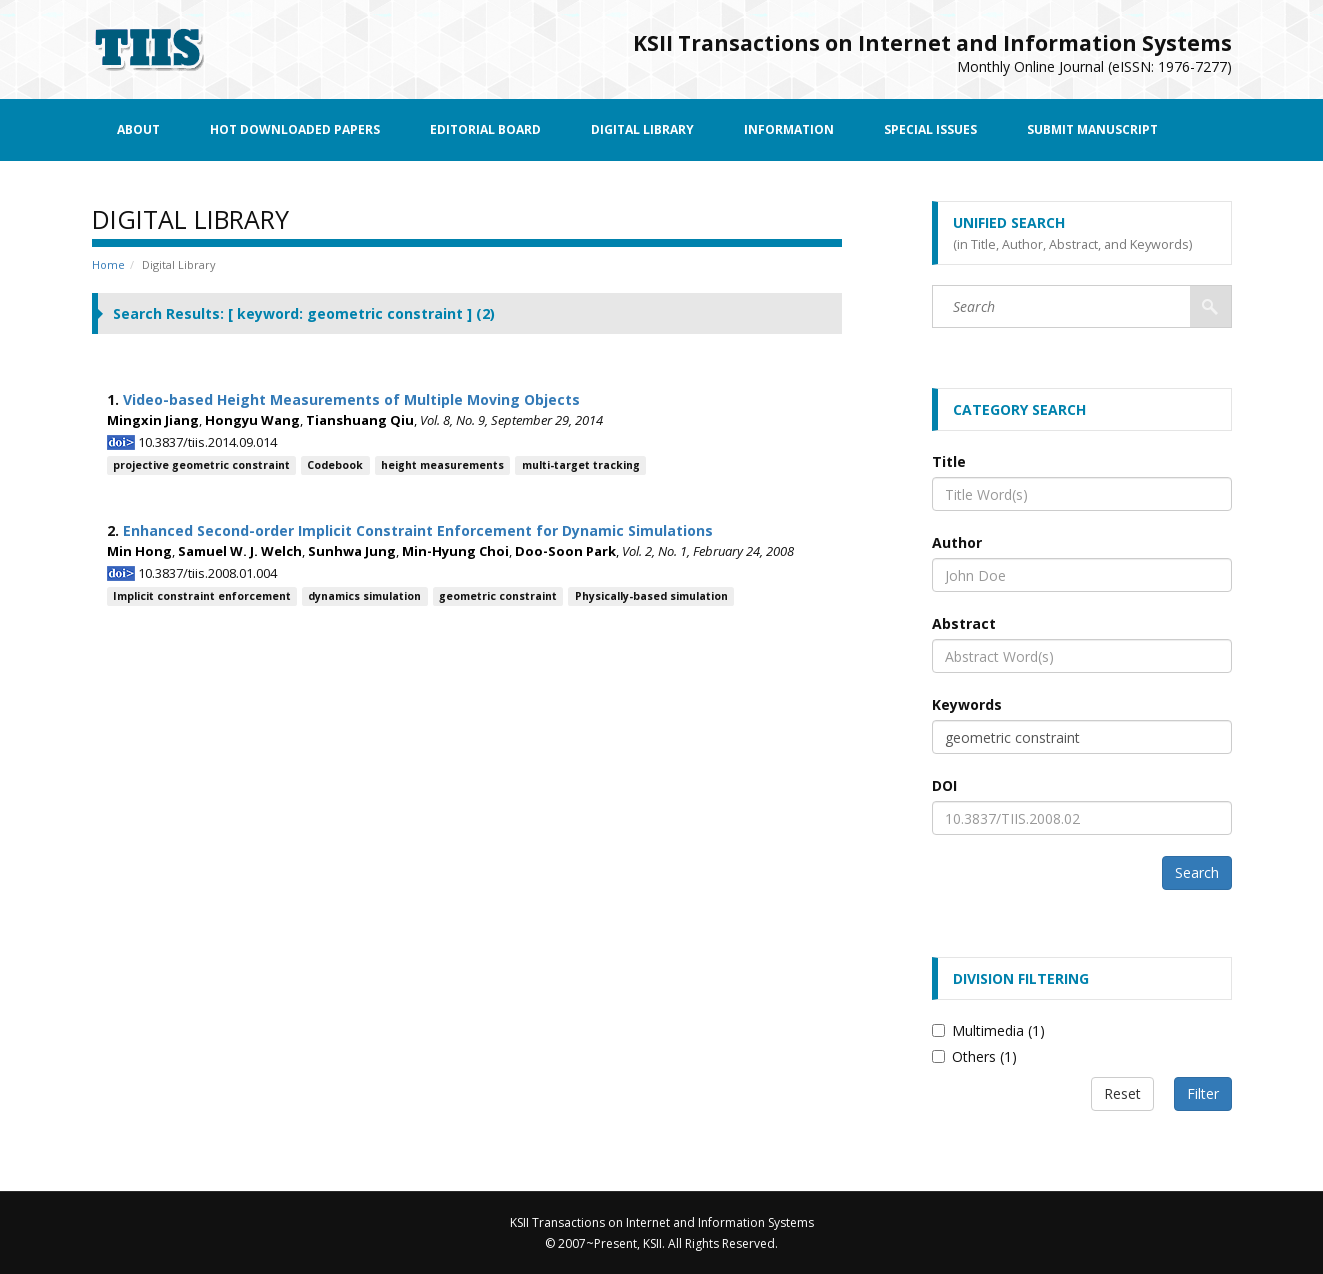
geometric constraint (498, 596)
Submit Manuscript (1092, 129)
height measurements (442, 465)
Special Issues (930, 129)
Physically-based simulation (651, 596)
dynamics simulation (364, 596)
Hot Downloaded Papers (295, 129)
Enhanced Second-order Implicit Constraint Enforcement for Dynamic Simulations (418, 530)
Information (789, 129)
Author (957, 542)
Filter (1203, 1093)
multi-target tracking (581, 465)
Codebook (335, 465)
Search (1197, 872)
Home (108, 264)
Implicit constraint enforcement (202, 596)
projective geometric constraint (201, 465)
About (138, 129)
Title (949, 461)
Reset (1122, 1093)
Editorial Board (485, 129)
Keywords (967, 704)
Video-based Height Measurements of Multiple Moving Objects (351, 399)
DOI (944, 785)
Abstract (964, 623)
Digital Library (642, 129)
